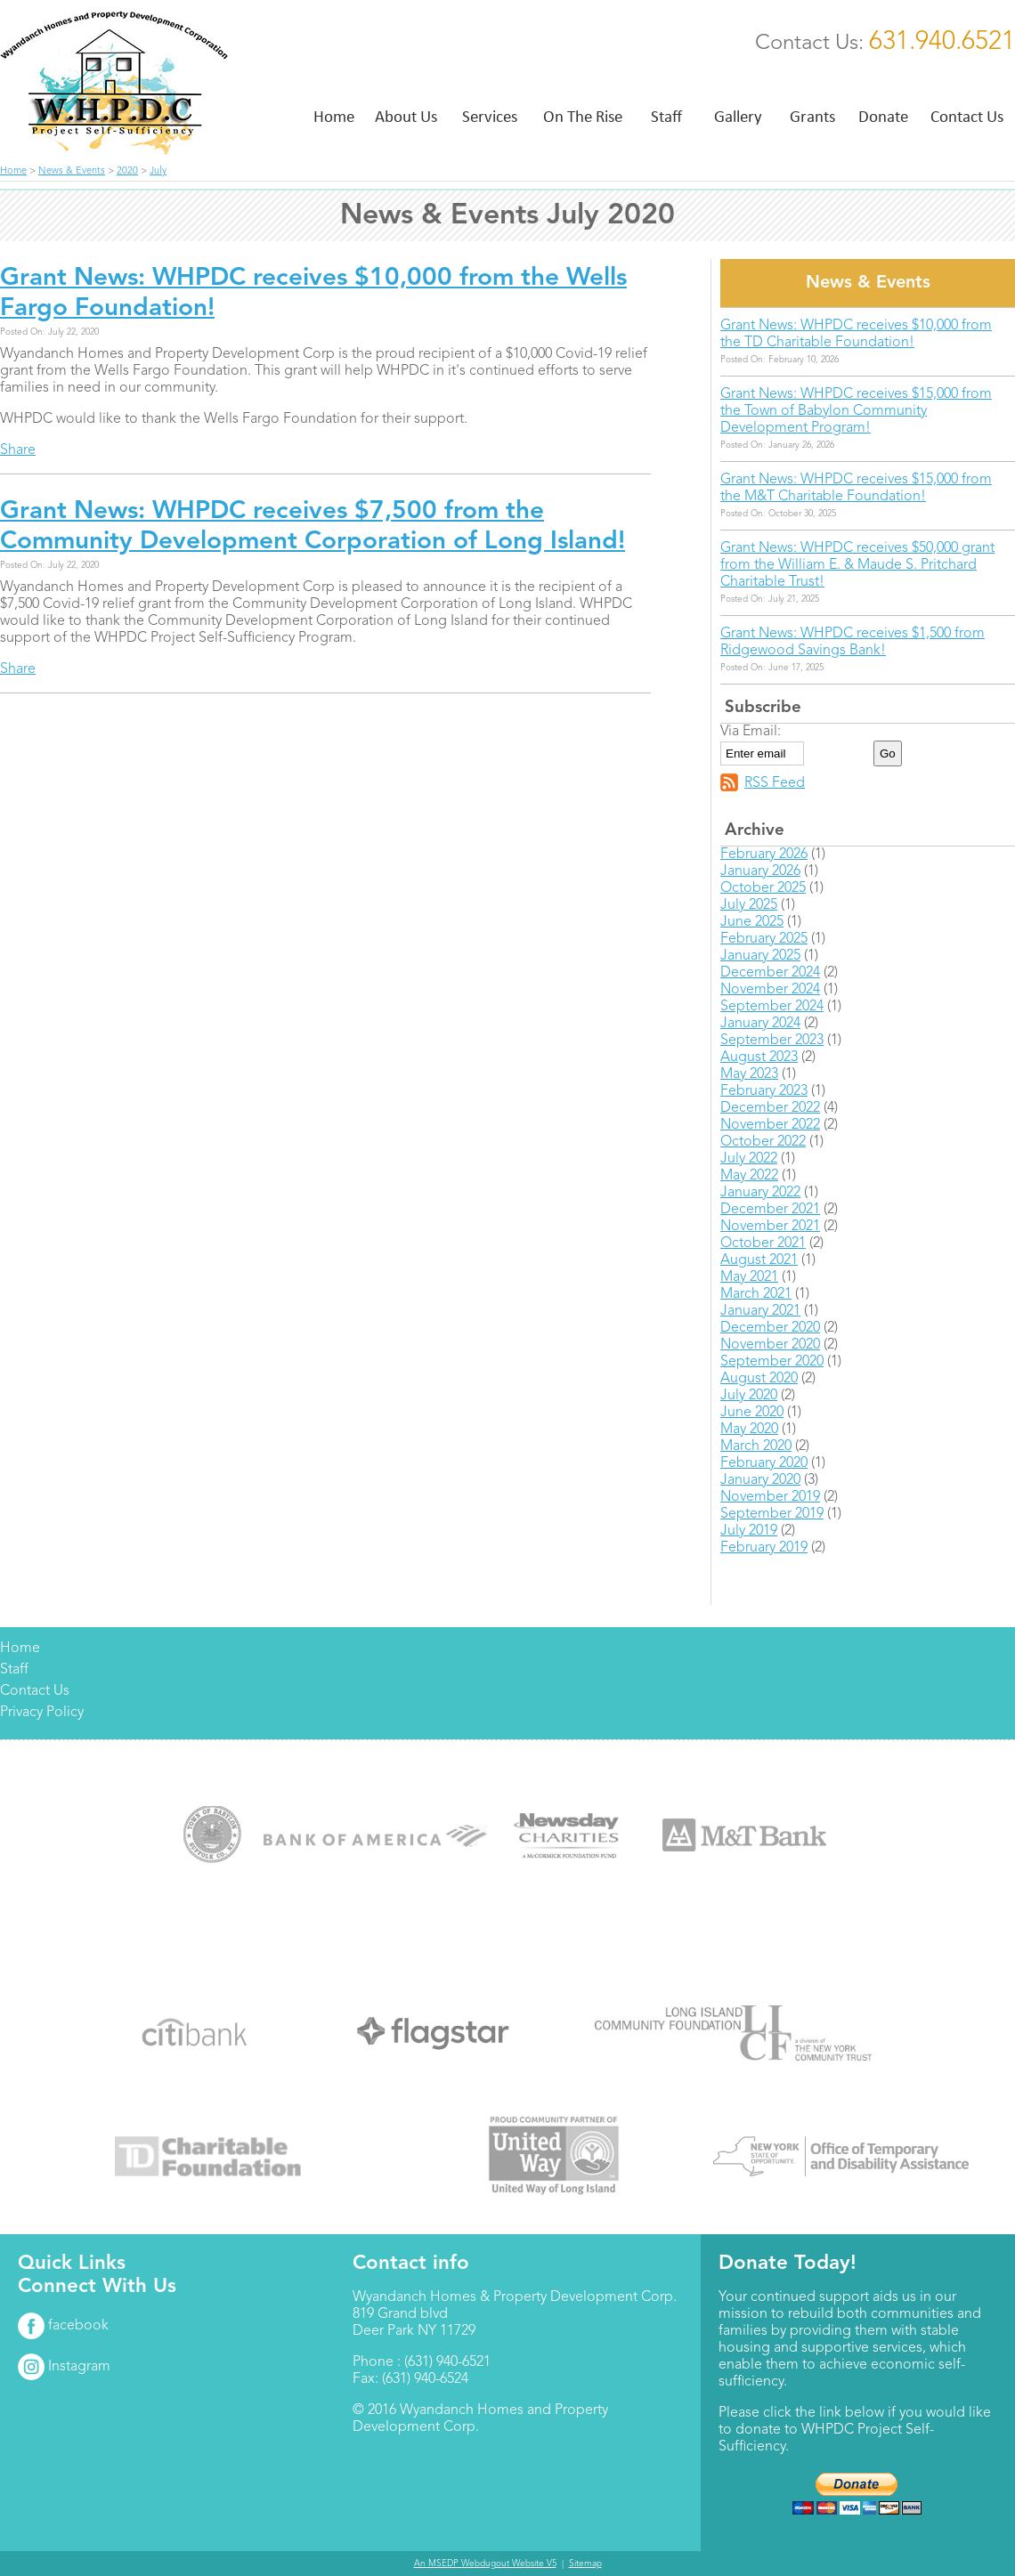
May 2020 (749, 1429)
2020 (127, 171)
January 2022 (760, 1193)
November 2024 (770, 990)
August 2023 (759, 1057)
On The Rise (582, 115)
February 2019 (764, 1548)
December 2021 (770, 1210)
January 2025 (760, 956)
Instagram (64, 2367)
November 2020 (770, 1345)
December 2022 (770, 1108)
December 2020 (770, 1328)
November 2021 (770, 1226)
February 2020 (764, 1463)
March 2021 (756, 1294)
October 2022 (763, 1142)
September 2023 (772, 1040)
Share (18, 450)
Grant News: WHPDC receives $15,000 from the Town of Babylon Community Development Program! (856, 411)
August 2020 (759, 1379)
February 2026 (764, 854)
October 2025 (763, 888)
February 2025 (764, 939)
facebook (63, 2326)
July (158, 171)
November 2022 (770, 1125)
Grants (812, 115)
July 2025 (748, 905)
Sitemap (585, 2563)
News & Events (71, 171)
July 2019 (748, 1531)
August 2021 (759, 1260)
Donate (883, 115)
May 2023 (749, 1074)
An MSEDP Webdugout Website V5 (485, 2563)
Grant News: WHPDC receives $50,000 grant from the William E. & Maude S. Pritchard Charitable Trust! (857, 565)
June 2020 (752, 1412)
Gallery (738, 115)
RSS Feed (774, 783)
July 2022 (748, 1159)
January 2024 (760, 1024)
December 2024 (770, 973)
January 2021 (760, 1311)
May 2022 (749, 1176)
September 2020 (772, 1362)
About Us (406, 115)
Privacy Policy (42, 1712)
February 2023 (764, 1091)
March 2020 (756, 1446)
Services (489, 115)
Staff (666, 115)
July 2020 (748, 1396)
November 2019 (770, 1497)
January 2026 (760, 871)
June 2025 (752, 922)
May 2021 (749, 1277)
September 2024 (772, 1007)
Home (333, 115)
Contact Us (966, 115)
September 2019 (772, 1514)
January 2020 (760, 1480)
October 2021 (763, 1243)
